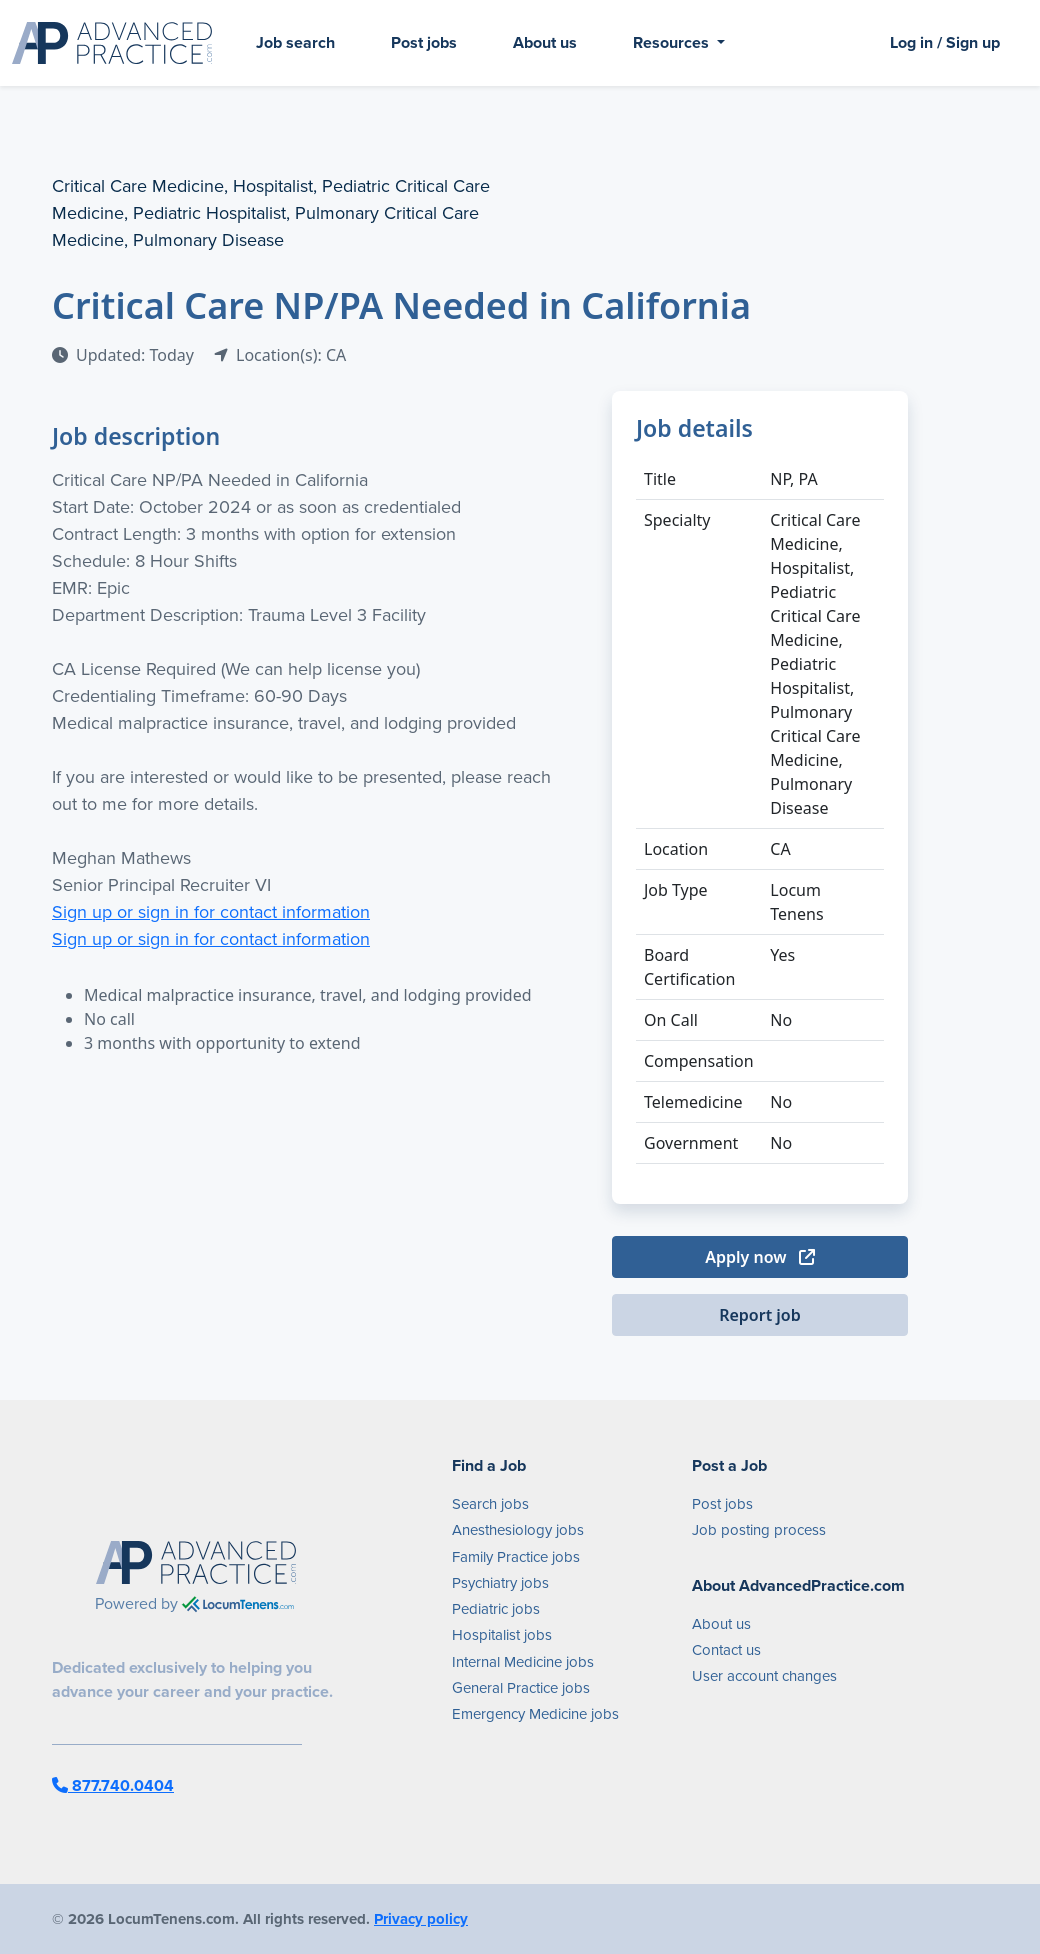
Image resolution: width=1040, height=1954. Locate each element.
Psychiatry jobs (500, 1583)
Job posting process (759, 1530)
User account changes (764, 1676)
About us (545, 42)
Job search (295, 42)
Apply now (759, 1257)
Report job (760, 1315)
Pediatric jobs (496, 1609)
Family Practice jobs (516, 1557)
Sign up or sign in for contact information (211, 912)
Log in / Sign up (945, 42)
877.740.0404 (113, 1785)
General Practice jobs (521, 1688)
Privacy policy (421, 1919)
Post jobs (424, 42)
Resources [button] (673, 42)
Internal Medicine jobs (523, 1662)
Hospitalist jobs (502, 1635)
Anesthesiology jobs (518, 1530)
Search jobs (490, 1504)
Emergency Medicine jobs (535, 1714)
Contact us (726, 1650)
